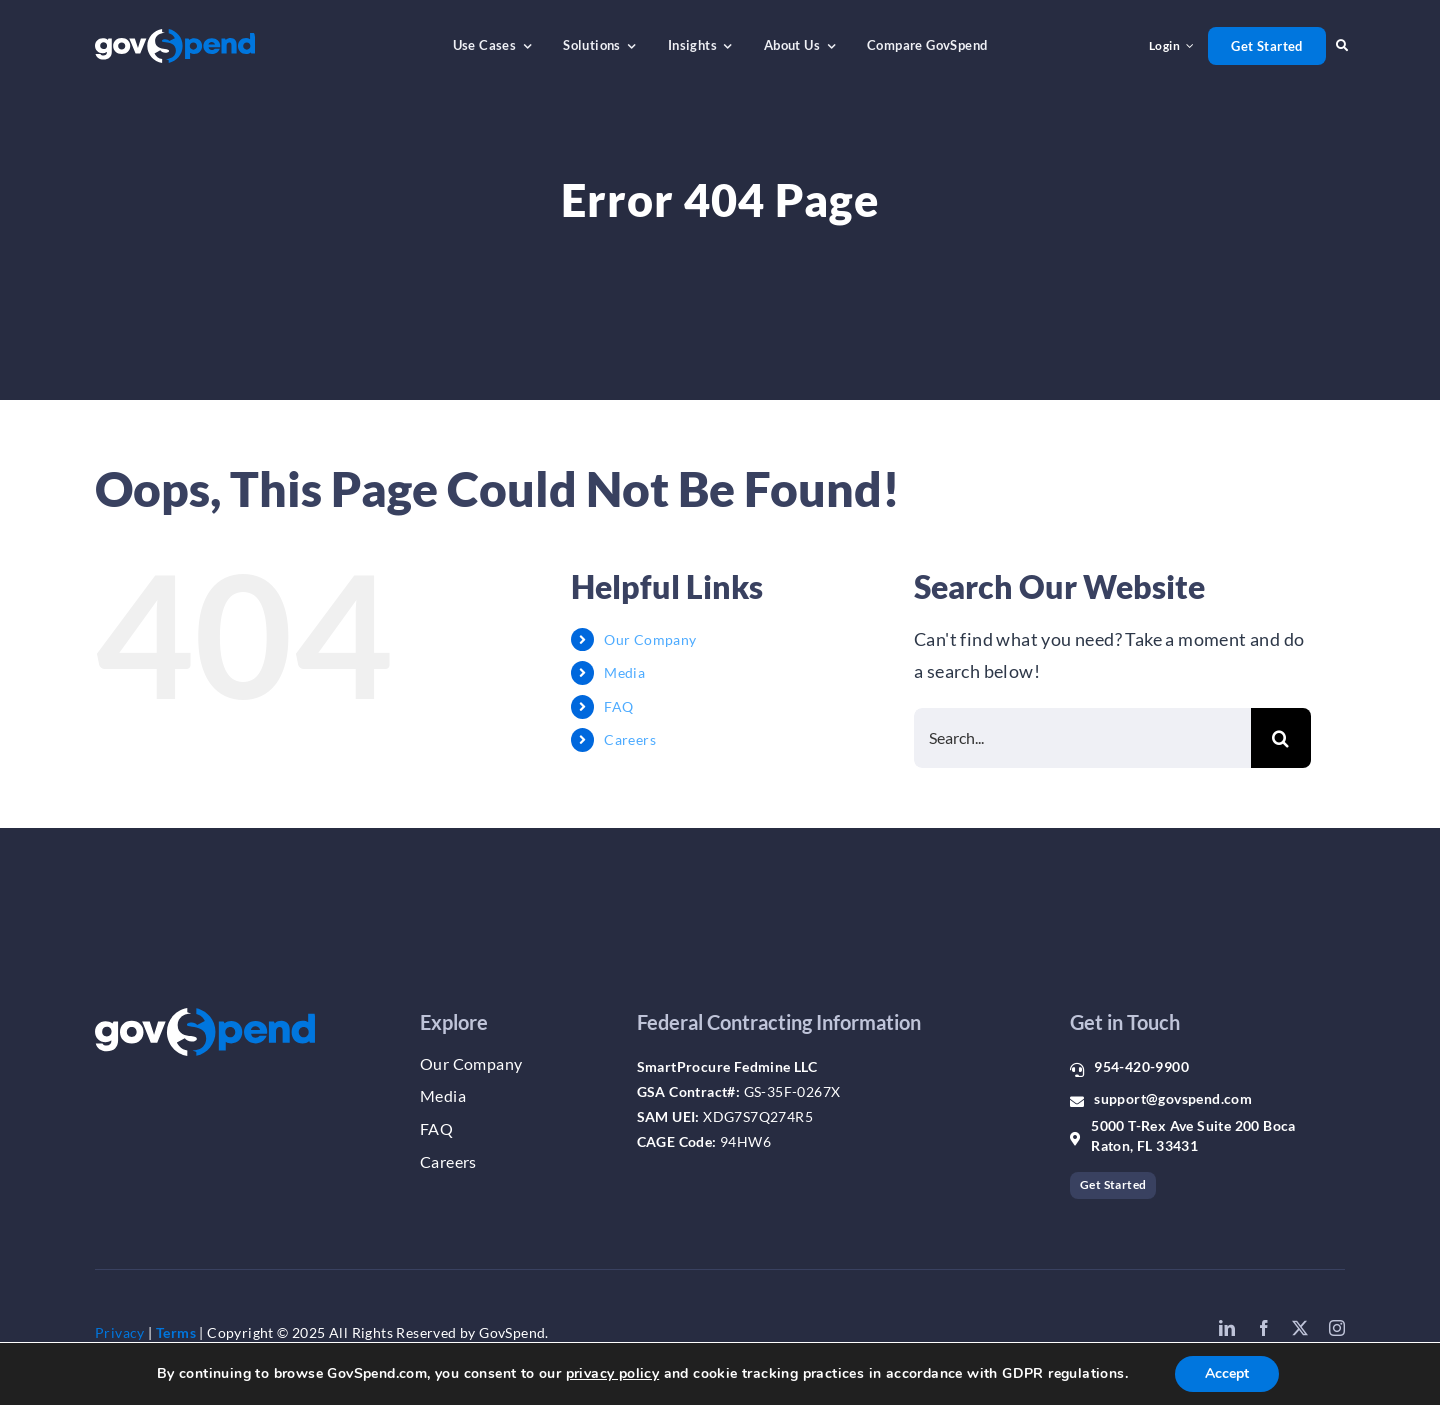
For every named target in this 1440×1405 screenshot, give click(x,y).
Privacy (120, 1332)
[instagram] (1337, 1328)
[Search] (1281, 738)
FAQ (618, 706)
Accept (1227, 1373)
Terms (176, 1332)
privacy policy (613, 1373)
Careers (630, 739)
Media (624, 672)
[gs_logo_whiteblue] (175, 38)
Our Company (650, 639)
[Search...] (1082, 738)
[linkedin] (1227, 1328)
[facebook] (1264, 1328)
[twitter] (1300, 1328)
